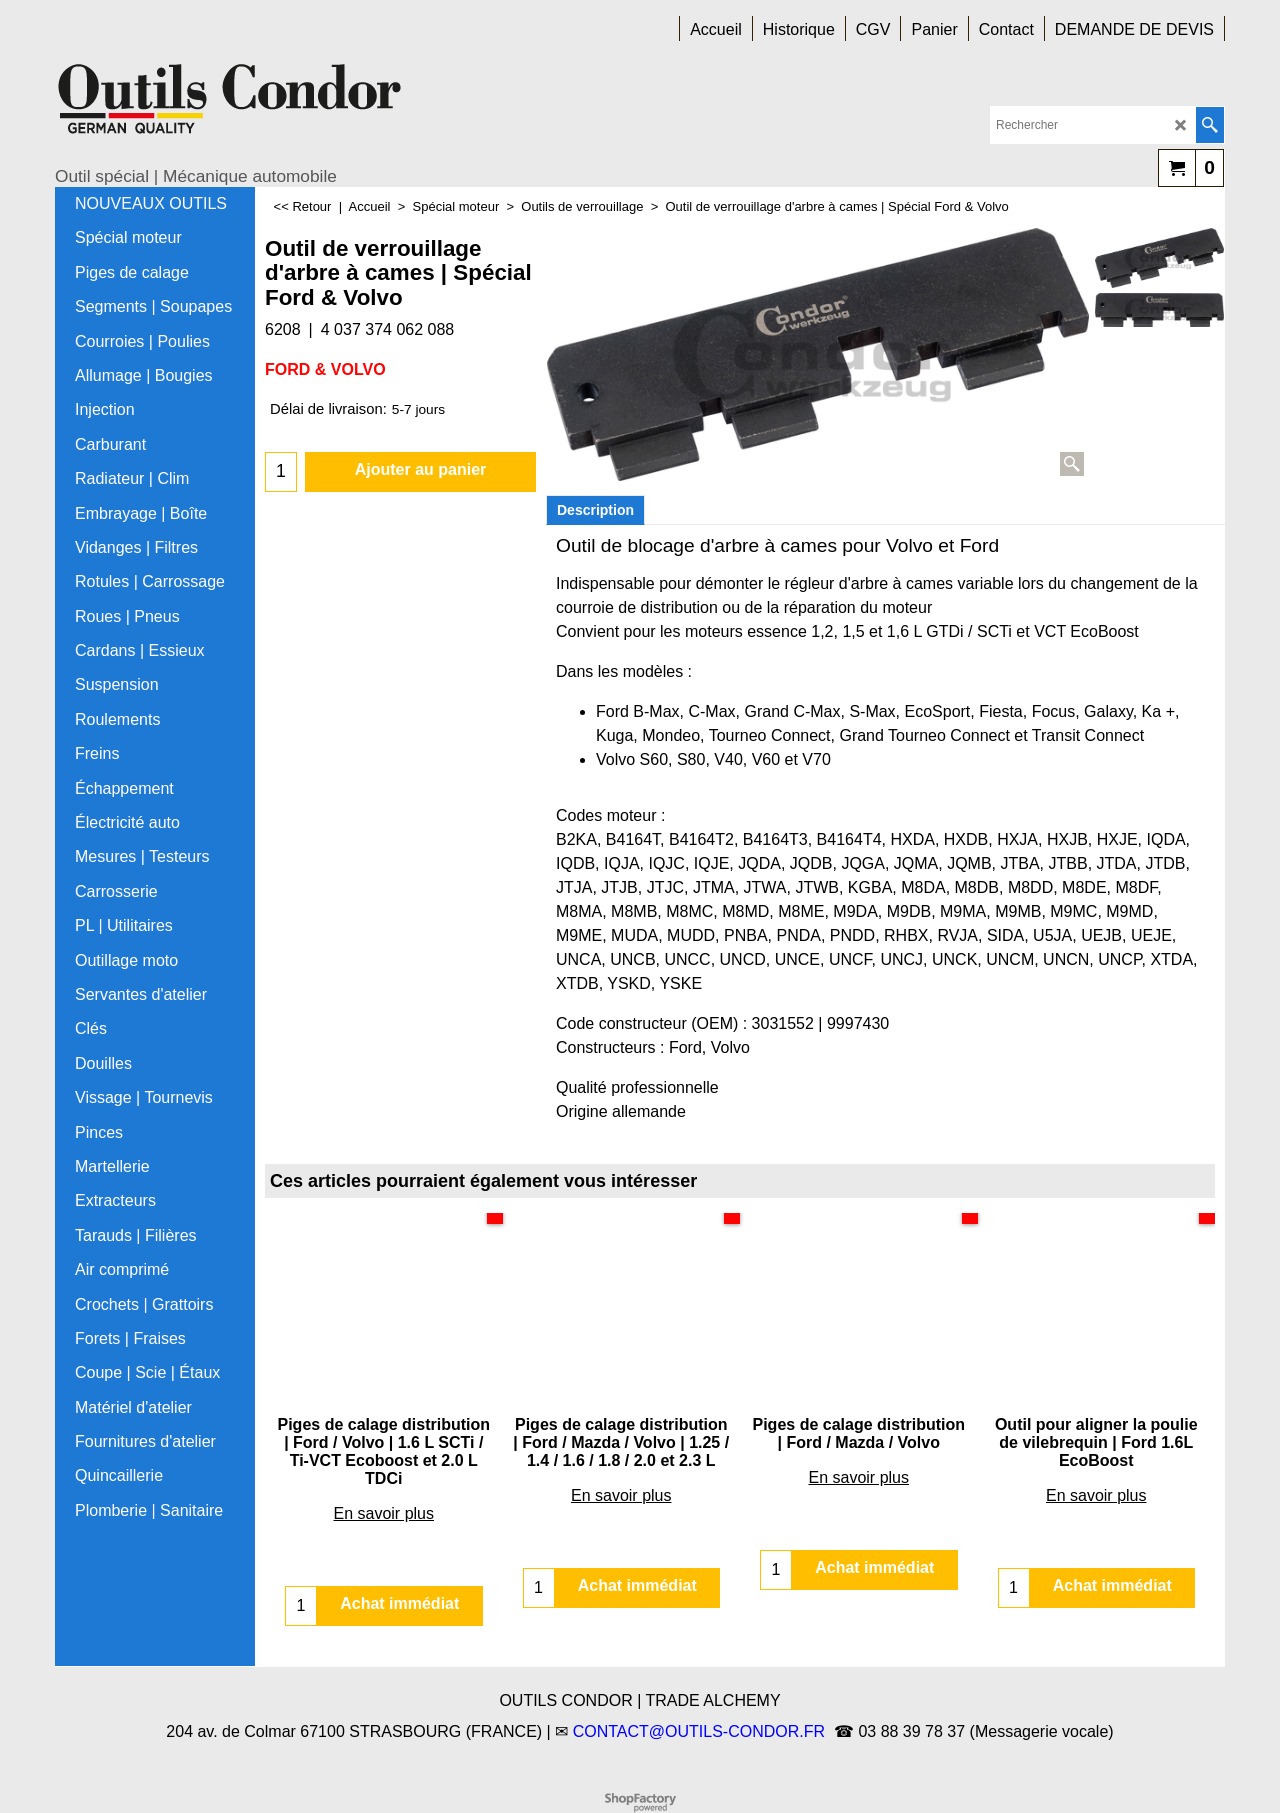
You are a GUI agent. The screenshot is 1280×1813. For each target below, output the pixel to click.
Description (595, 510)
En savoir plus (384, 1513)
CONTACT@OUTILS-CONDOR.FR (699, 1731)
